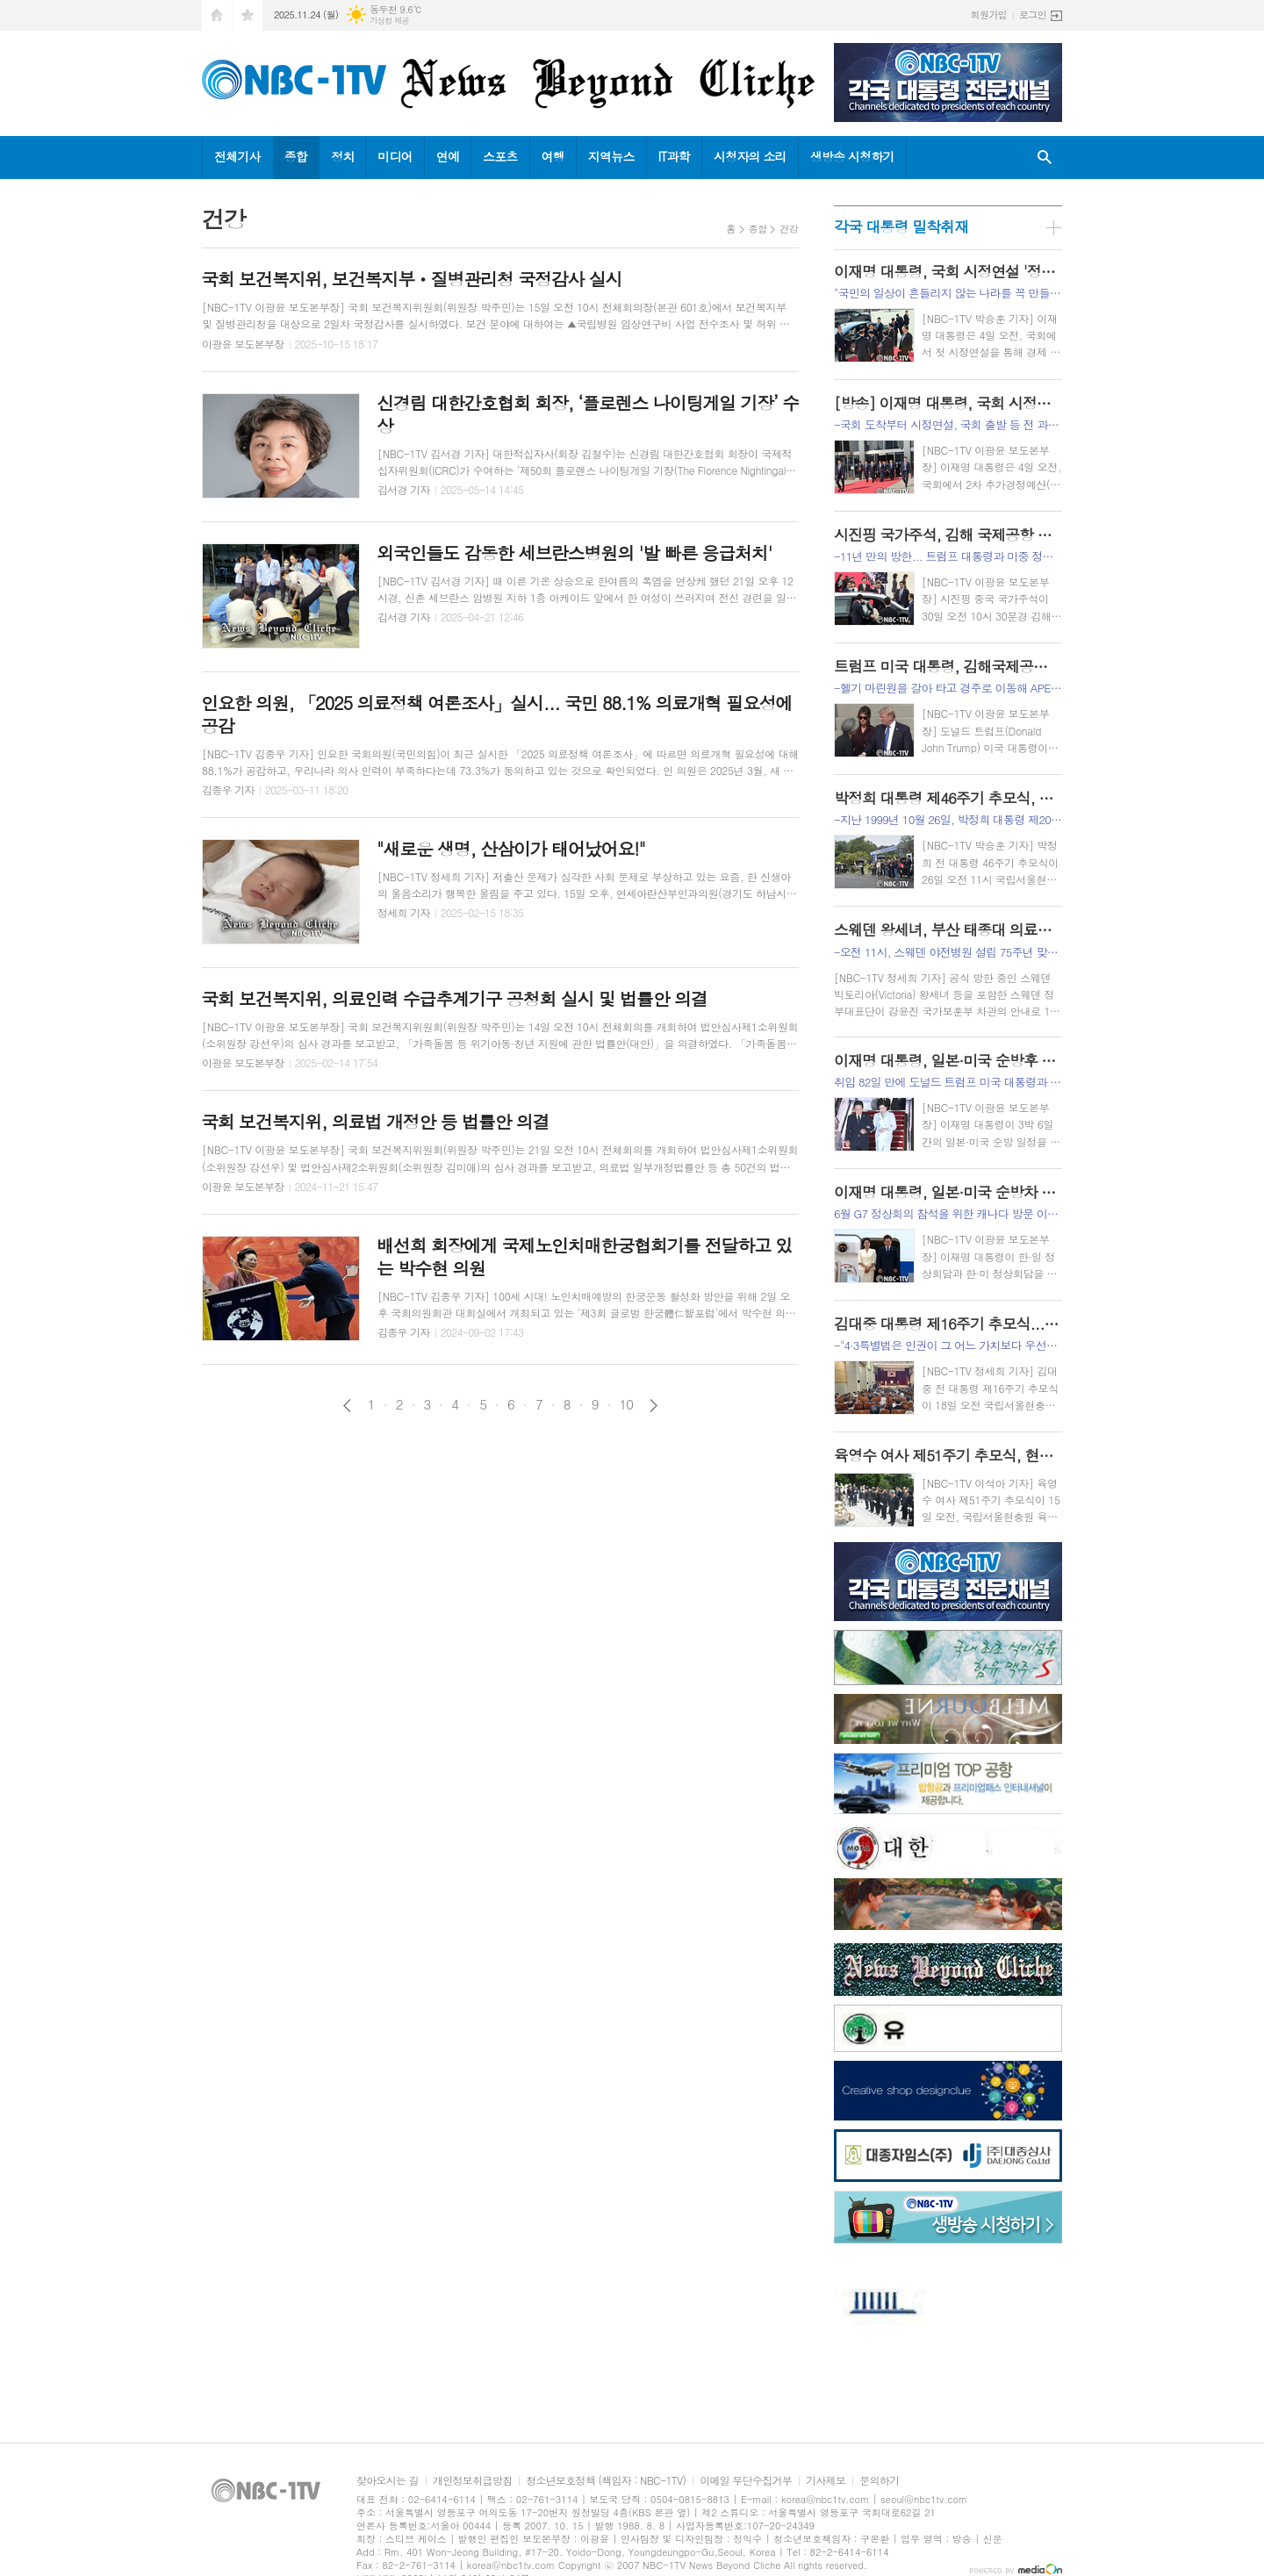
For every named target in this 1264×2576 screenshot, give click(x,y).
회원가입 (989, 14)
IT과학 (674, 156)
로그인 (1032, 14)
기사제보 (825, 2480)
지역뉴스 (611, 156)
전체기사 (237, 156)
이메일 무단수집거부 (746, 2480)
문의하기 (879, 2480)
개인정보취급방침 (472, 2480)
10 (627, 1404)
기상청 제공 (389, 20)
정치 (342, 156)
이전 (347, 1406)
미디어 (394, 156)
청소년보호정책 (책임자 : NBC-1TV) (606, 2480)
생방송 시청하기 (852, 156)
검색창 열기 (1044, 157)
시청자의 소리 (750, 156)
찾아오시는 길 (387, 2480)
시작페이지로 (217, 15)
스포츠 (500, 156)
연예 (447, 156)
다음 (653, 1406)
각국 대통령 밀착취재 (901, 226)
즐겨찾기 (247, 15)
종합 (295, 156)
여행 (553, 156)
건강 (788, 228)
